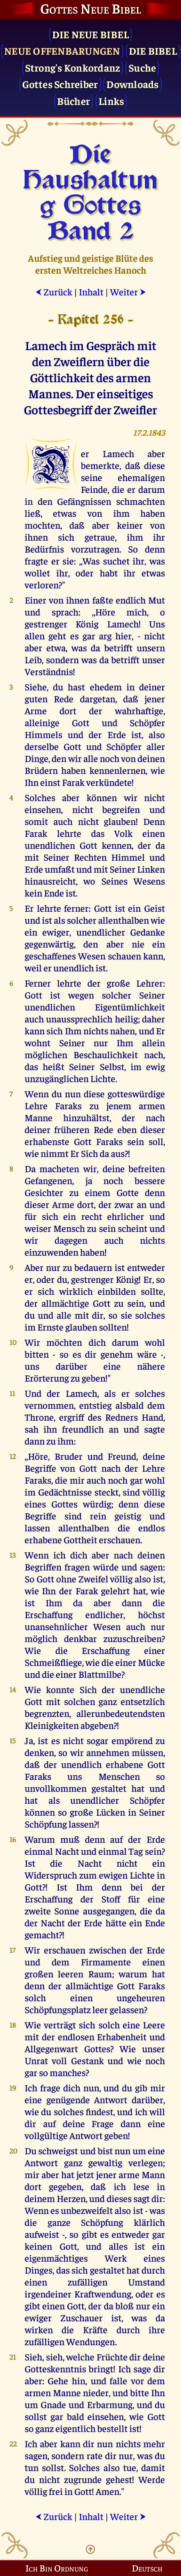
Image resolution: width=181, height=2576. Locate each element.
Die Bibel (153, 50)
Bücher (73, 100)
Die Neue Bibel (90, 34)
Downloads (132, 83)
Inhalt (91, 291)
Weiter (128, 291)
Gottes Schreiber (60, 83)
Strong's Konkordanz (72, 67)
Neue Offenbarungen (62, 50)
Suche (142, 67)
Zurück (53, 291)
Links (111, 100)
